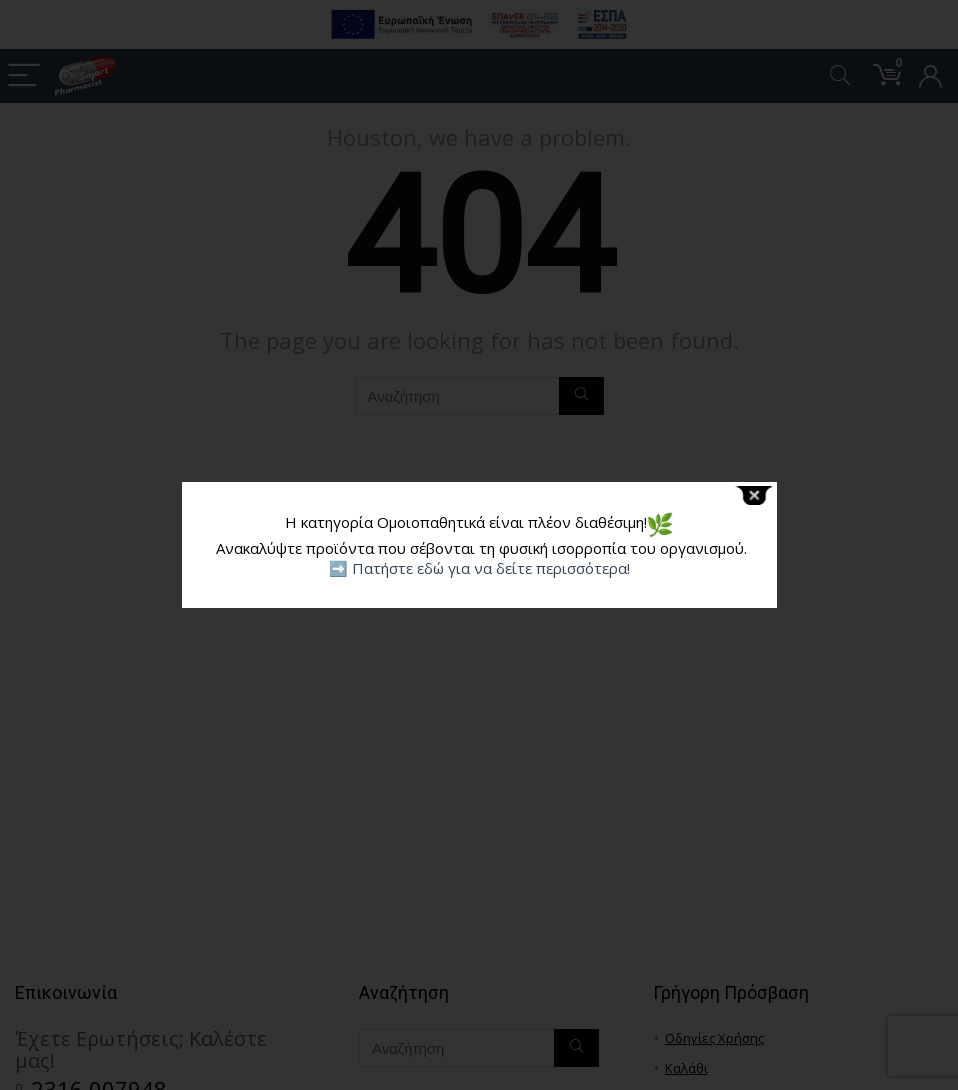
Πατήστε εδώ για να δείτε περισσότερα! (491, 568)
